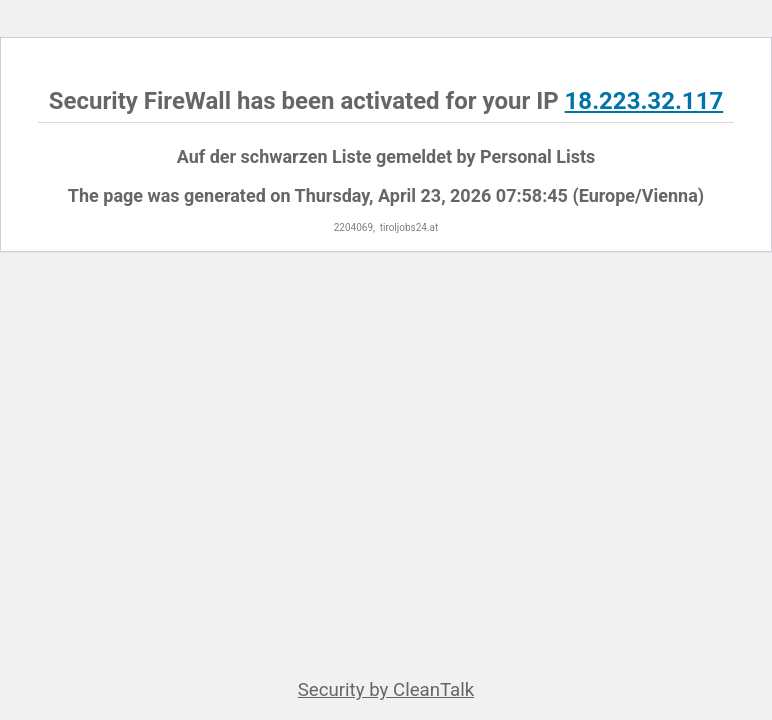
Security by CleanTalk (386, 690)
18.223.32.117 (644, 101)
